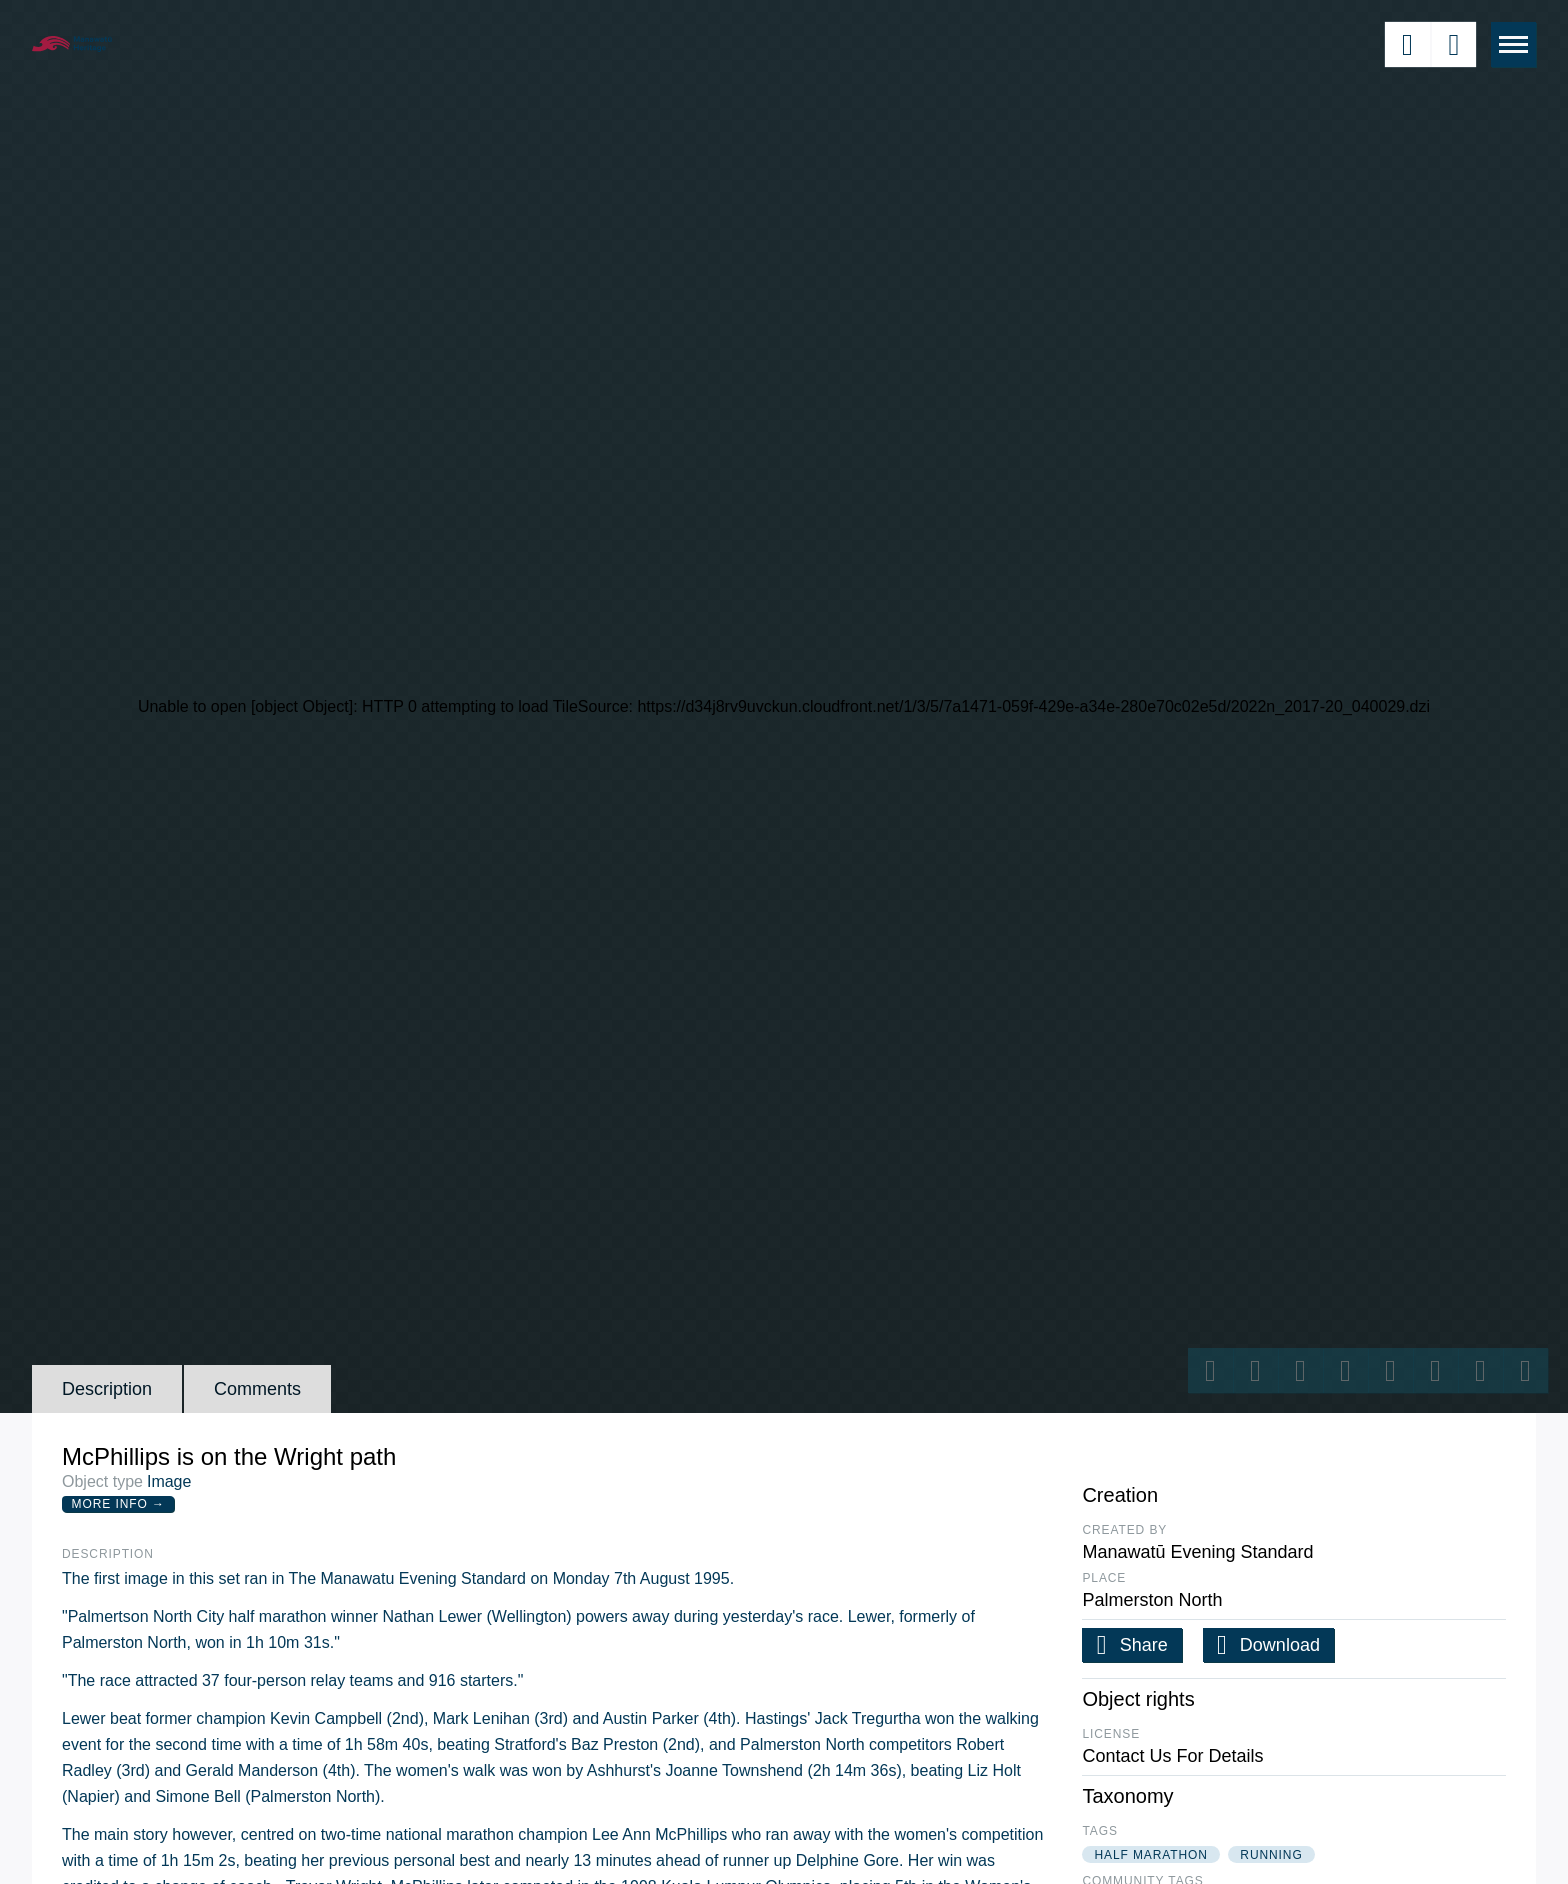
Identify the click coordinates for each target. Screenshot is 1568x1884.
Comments (257, 1389)
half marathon (1150, 1855)
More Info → (118, 1504)
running (1271, 1855)
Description (107, 1389)
